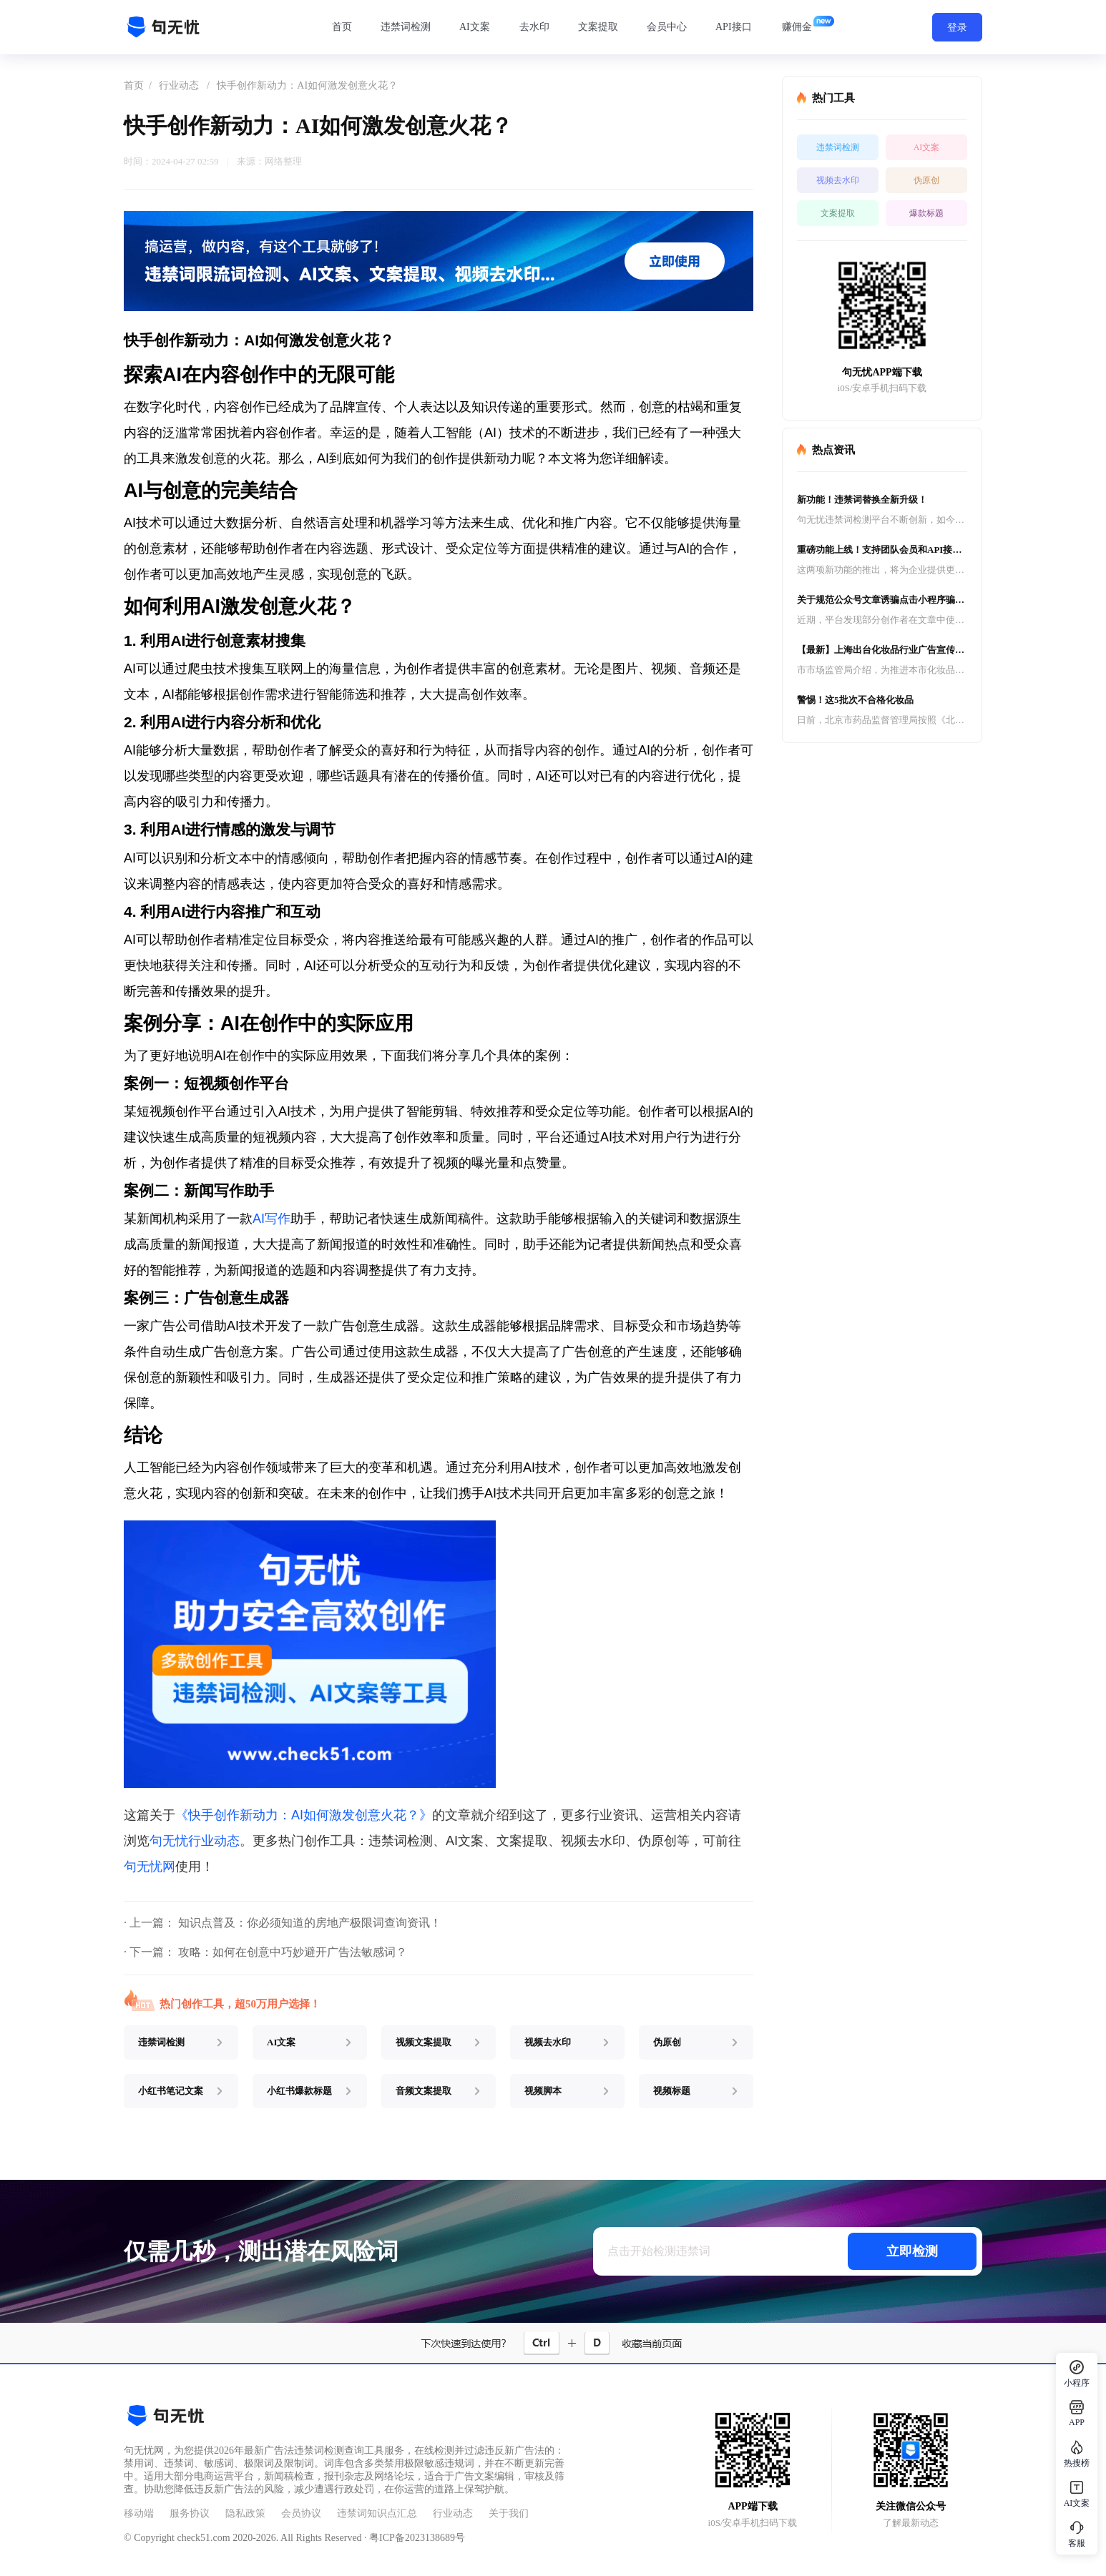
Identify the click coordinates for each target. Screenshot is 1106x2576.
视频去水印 (837, 180)
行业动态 (179, 85)
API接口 (733, 26)
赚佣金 (797, 26)
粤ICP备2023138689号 (417, 2537)
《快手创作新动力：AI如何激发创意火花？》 (303, 1815)
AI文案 (474, 26)
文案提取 (598, 26)
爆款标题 (926, 213)
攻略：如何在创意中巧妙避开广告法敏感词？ (292, 1952)
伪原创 (926, 180)
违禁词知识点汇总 (377, 2513)
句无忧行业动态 (195, 1841)
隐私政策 (245, 2513)
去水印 (534, 26)
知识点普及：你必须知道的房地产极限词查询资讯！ (309, 1923)
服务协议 (190, 2513)
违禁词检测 (406, 26)
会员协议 (301, 2513)
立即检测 (912, 2251)
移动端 (139, 2513)
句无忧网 (149, 1866)
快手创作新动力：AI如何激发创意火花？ (307, 85)
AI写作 (271, 1218)
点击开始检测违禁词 (658, 2251)
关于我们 (509, 2513)
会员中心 (667, 26)
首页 (342, 26)
